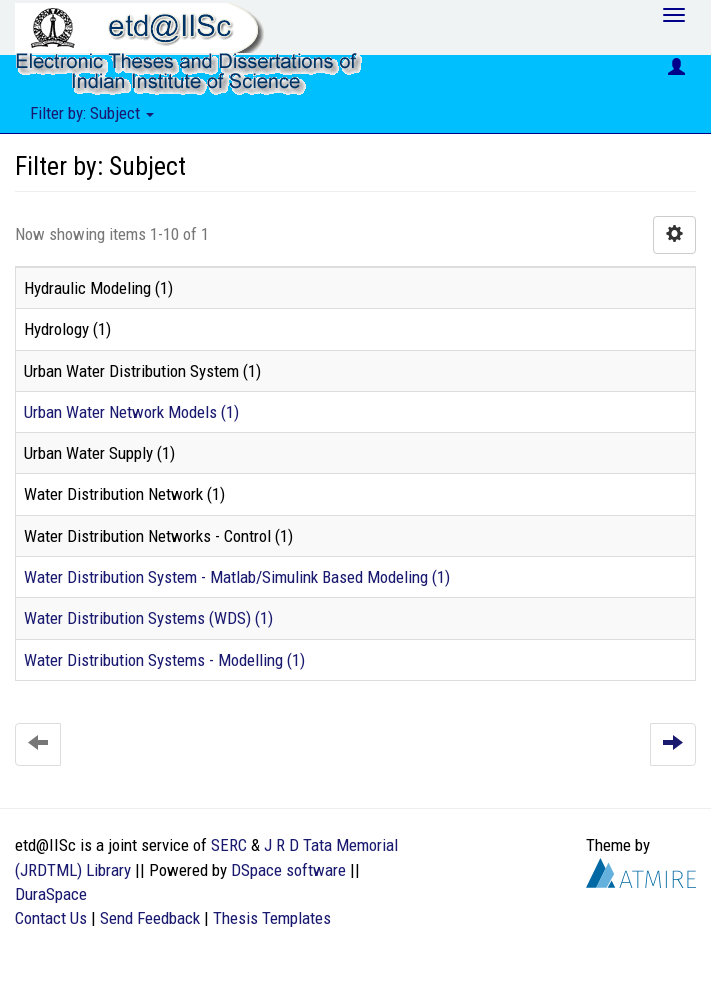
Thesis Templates (272, 918)
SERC (229, 845)
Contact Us (51, 918)
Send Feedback (150, 918)
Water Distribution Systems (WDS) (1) (148, 618)
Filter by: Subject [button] (92, 113)
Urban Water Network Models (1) (131, 412)
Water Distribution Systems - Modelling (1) (164, 660)
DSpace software (288, 870)
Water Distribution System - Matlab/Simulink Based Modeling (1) (237, 577)
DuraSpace (51, 894)
